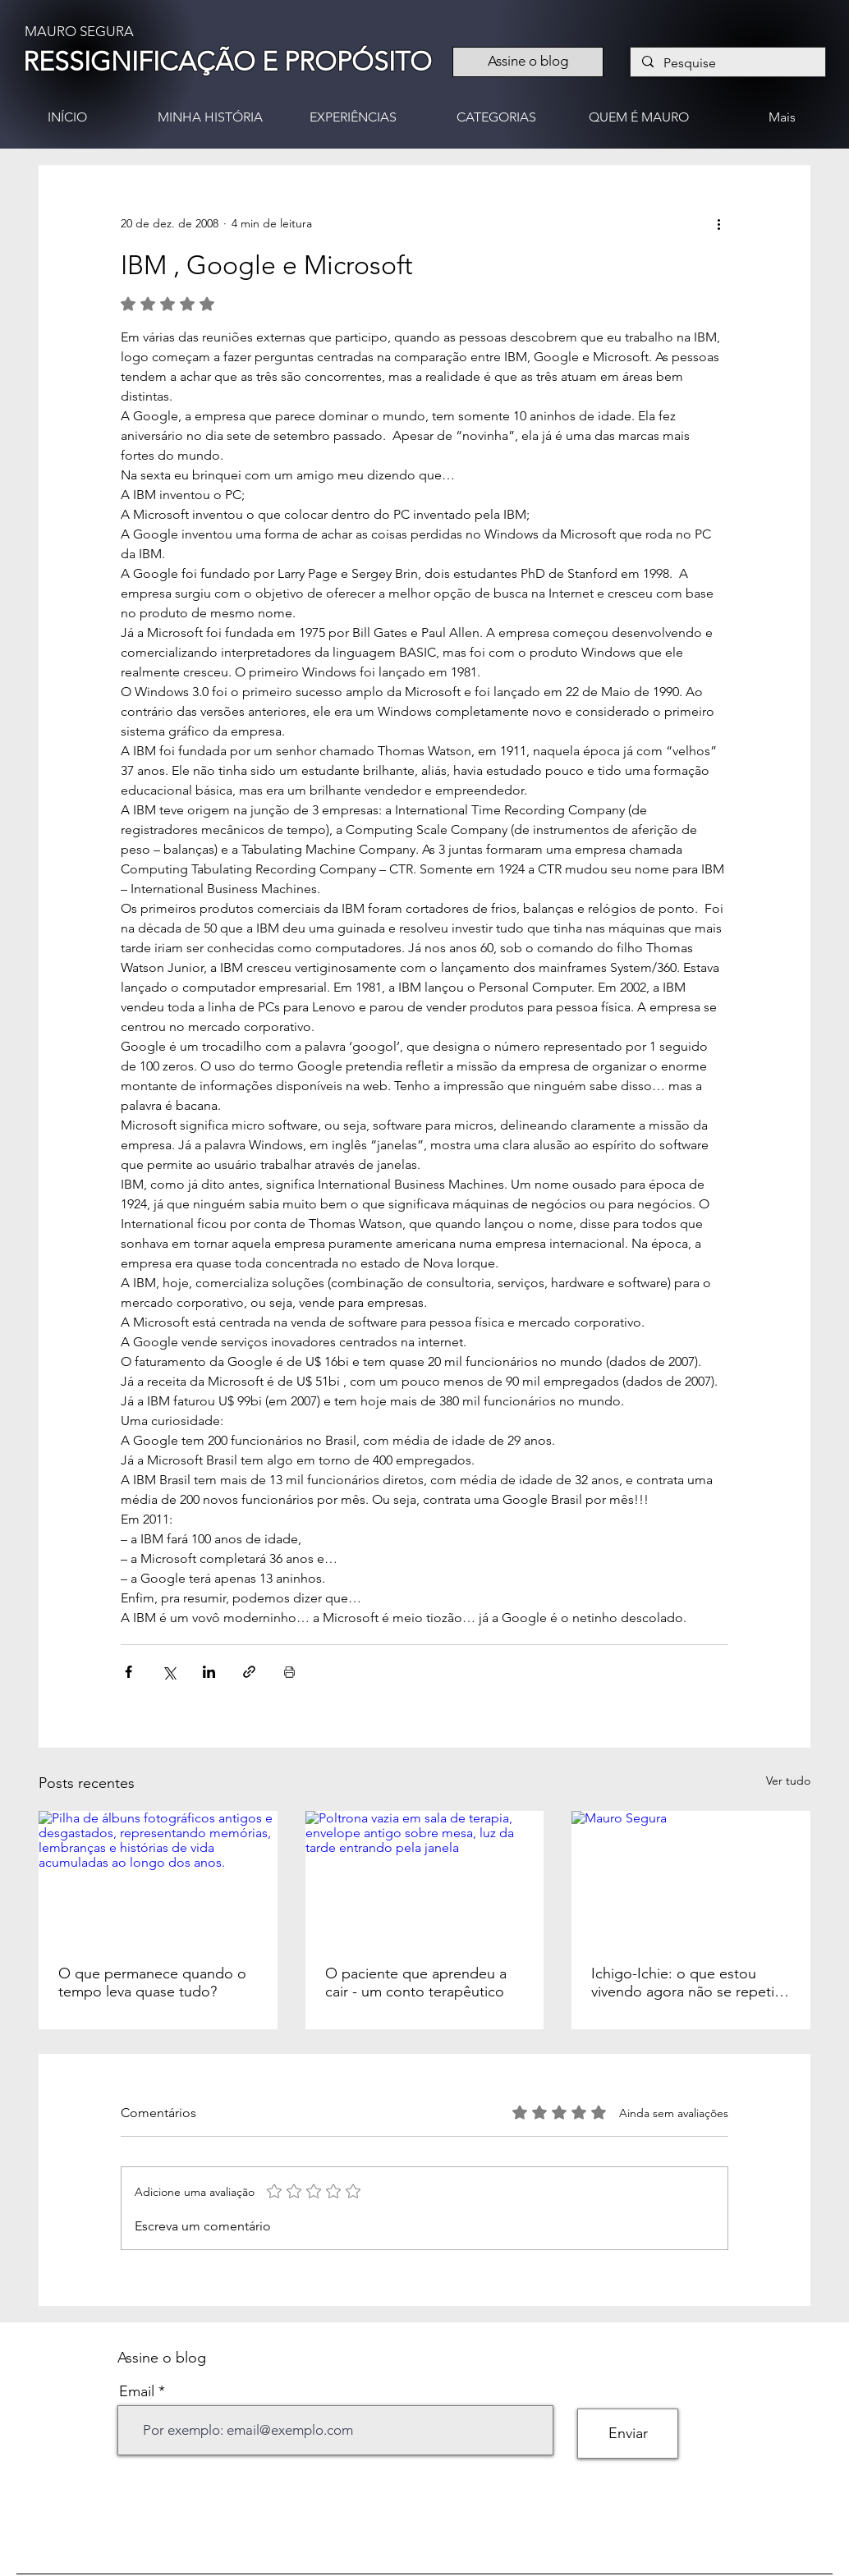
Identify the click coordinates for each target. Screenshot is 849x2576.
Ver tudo (788, 1780)
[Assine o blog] (527, 62)
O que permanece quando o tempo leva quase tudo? (152, 1982)
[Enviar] (627, 2434)
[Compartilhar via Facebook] (128, 1672)
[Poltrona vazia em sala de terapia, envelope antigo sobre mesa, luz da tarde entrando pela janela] (424, 1878)
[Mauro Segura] (690, 1878)
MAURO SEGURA (79, 31)
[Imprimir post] (289, 1672)
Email (136, 2391)
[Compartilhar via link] (249, 1672)
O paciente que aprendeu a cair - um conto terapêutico (416, 1982)
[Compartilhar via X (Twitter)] (169, 1672)
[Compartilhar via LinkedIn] (209, 1672)
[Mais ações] (718, 224)
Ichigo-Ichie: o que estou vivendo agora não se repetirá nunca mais (689, 1982)
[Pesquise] (727, 63)
